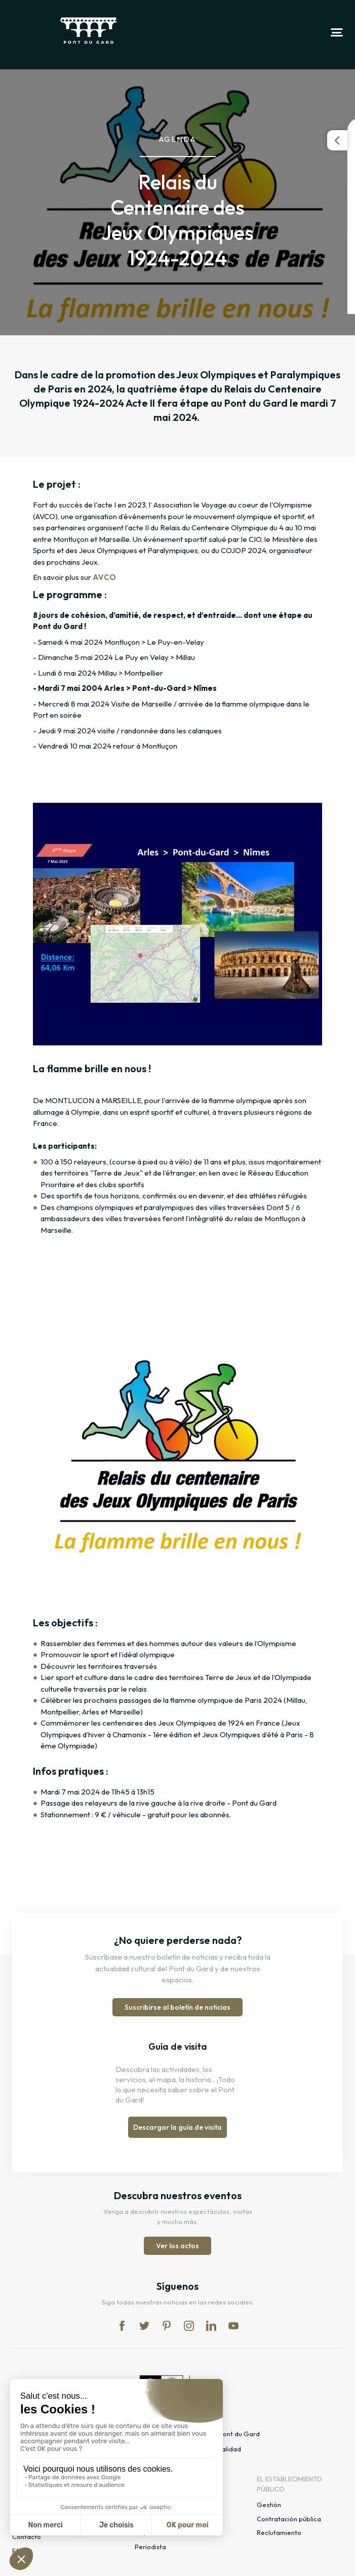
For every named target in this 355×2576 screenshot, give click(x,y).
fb (122, 2326)
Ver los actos (177, 2245)
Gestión (269, 2505)
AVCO (104, 577)
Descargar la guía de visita (177, 2127)
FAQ (18, 2551)
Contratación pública (289, 2519)
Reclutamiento (279, 2532)
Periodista (150, 2547)
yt (233, 2326)
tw (144, 2326)
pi (167, 2326)
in (189, 2326)
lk (211, 2326)
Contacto (26, 2536)
